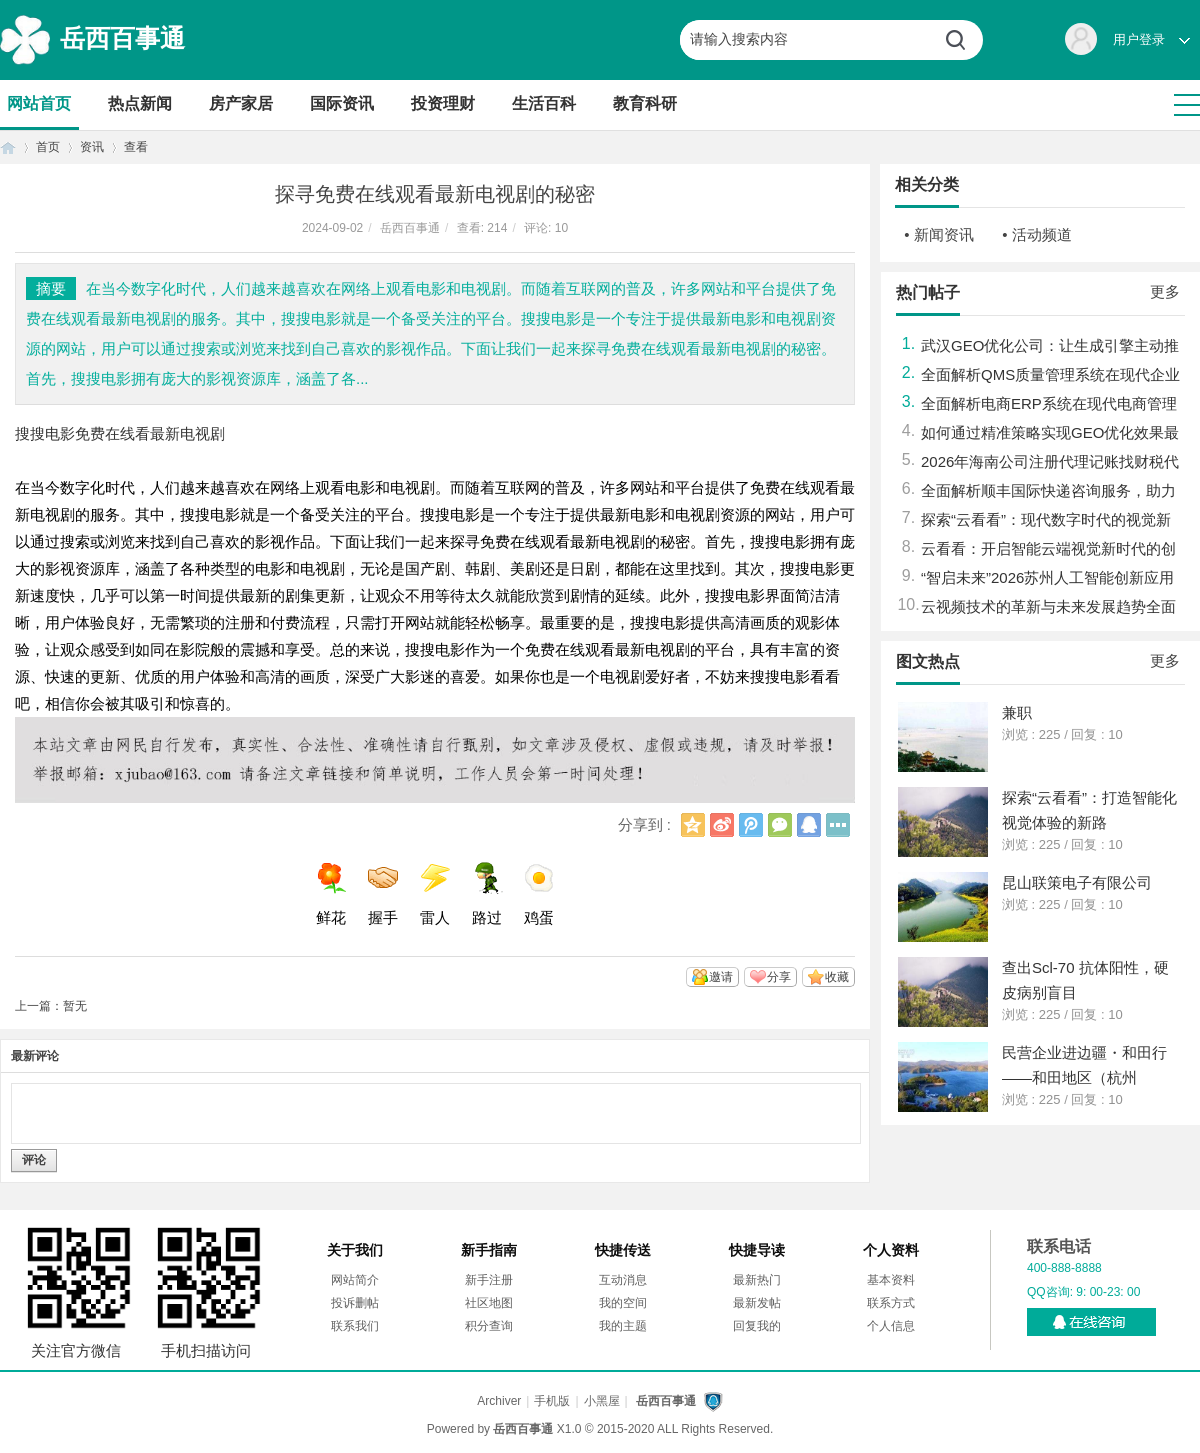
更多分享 (838, 825)
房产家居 (241, 103)
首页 (8, 147)
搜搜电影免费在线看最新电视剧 (120, 433)
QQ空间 (693, 825)
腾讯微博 (751, 825)
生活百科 (544, 103)
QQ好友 (809, 825)
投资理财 (443, 103)
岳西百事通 (122, 38)
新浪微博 (722, 825)
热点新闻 (140, 103)
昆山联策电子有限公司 (1077, 882)
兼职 (1017, 712)
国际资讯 (342, 103)
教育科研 (645, 103)
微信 (780, 825)
